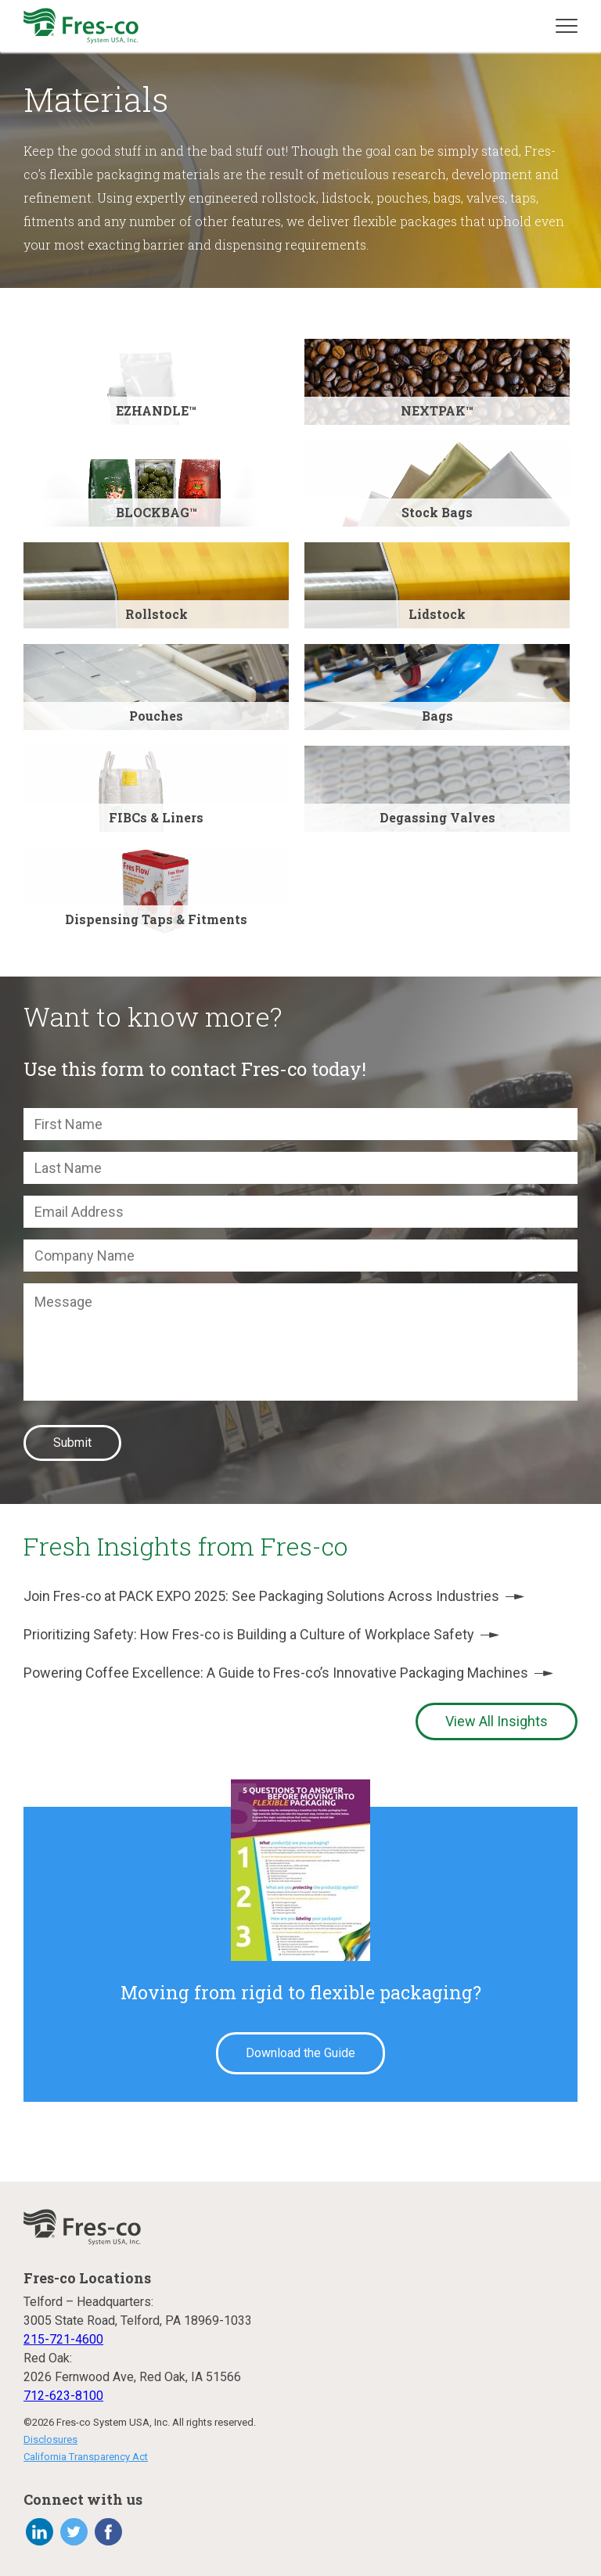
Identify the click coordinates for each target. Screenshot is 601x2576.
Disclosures (50, 2439)
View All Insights (496, 1721)
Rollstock (156, 614)
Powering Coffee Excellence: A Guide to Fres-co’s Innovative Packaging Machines (288, 1672)
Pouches (156, 715)
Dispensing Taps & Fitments (156, 919)
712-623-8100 (63, 2395)
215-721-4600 (63, 2339)
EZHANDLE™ (156, 410)
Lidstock (437, 614)
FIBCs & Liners (156, 817)
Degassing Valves (437, 817)
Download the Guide (300, 2052)
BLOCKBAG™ (156, 512)
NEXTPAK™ (437, 410)
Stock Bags (437, 512)
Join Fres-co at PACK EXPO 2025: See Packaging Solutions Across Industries (273, 1596)
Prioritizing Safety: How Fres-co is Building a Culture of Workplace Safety (261, 1634)
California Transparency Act (85, 2457)
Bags (437, 715)
